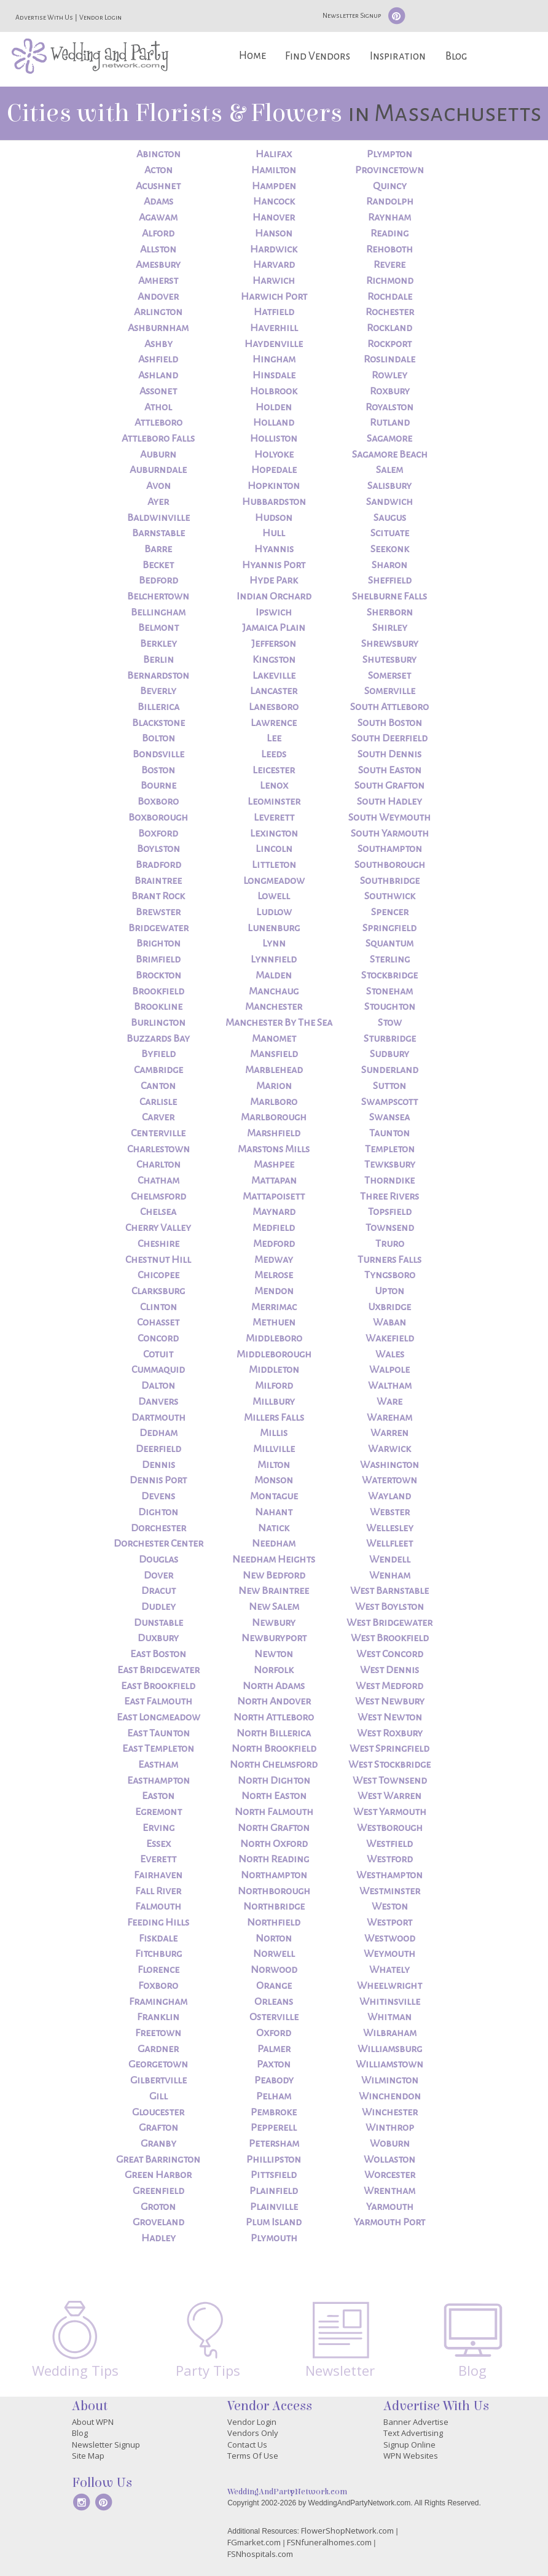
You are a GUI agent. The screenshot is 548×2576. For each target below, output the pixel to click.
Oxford (273, 2033)
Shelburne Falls (389, 596)
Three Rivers (389, 1196)
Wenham (389, 1575)
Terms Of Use (252, 2455)
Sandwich (389, 501)
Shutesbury (389, 659)
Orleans (273, 2001)
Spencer (390, 912)
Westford (390, 1859)
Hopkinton (274, 485)
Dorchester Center (158, 1543)
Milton (273, 1464)
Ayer (158, 501)
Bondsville (158, 754)
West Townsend (390, 1780)
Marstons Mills (274, 1149)
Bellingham (158, 612)
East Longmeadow (158, 1717)
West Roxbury (390, 1733)
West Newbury (390, 1701)
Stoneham (389, 991)
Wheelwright (389, 1985)
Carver (158, 1117)
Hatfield (274, 312)
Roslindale (389, 359)
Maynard (274, 1211)
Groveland (158, 2222)
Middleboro (274, 1338)
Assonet (158, 391)
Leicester (273, 770)
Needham (274, 1543)
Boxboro (158, 801)
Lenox (274, 785)
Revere (389, 264)
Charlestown (158, 1149)
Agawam (158, 217)
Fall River (158, 1891)
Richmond (389, 280)
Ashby (158, 343)
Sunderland (389, 1069)
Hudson (273, 517)
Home (252, 55)
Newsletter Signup (352, 15)
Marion (274, 1085)
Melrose (273, 1275)
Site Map (88, 2455)
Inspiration (398, 56)
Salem (389, 469)
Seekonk (389, 549)
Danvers (158, 1401)
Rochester (390, 312)
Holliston (273, 438)
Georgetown (158, 2064)
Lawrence (274, 722)
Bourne (158, 785)
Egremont (158, 1811)
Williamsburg (390, 2049)
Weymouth (389, 1953)
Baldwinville (158, 517)
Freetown (158, 2033)
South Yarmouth (390, 833)
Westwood (389, 1938)
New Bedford (274, 1575)
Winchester (390, 2112)
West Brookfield (390, 1638)
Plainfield (273, 2190)
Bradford (158, 864)
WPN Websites (410, 2455)
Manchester (273, 1006)
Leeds (273, 754)
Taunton (389, 1133)
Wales (389, 1354)
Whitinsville (389, 2001)
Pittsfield (274, 2174)
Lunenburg (274, 928)
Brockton (158, 975)
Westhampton (389, 1875)
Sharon (389, 565)
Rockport (389, 343)
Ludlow (274, 912)
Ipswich (274, 612)
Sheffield (390, 580)
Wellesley (389, 1528)
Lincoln (274, 848)
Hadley (158, 2238)
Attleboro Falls (158, 438)
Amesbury (158, 264)
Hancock (274, 201)
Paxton (274, 2064)
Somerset (389, 675)
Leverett (274, 817)
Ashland (158, 375)
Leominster (274, 801)
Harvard (274, 264)
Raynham (389, 217)
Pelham (273, 2096)
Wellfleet (389, 1543)
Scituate (389, 533)
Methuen (274, 1322)
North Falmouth (274, 1811)
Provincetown (389, 170)
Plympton (389, 154)
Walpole (389, 1369)
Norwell (274, 1953)
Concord (158, 1338)
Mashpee (274, 1164)
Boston (158, 770)
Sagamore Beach (390, 454)
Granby (158, 2143)
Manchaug (274, 991)
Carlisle (158, 1101)
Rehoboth (389, 249)
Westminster (389, 1891)
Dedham (158, 1432)
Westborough (390, 1827)
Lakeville (274, 675)
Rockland (389, 328)
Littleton (274, 864)
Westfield (389, 1843)
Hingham (274, 359)
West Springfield (389, 1748)
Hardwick (273, 249)
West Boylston (389, 1606)
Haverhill (274, 328)
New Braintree (273, 1590)
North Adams (274, 1686)
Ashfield (158, 359)
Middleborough (274, 1354)
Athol (158, 407)
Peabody (274, 2080)
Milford (274, 1385)
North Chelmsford (274, 1764)
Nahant (273, 1512)
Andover (158, 296)
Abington (158, 154)
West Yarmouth (389, 1811)
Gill (158, 2096)
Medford (274, 1243)
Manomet (274, 1038)
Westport (389, 1922)
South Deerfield (389, 738)
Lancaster (273, 691)
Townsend (390, 1227)
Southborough (389, 864)
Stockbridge (389, 975)
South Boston (390, 722)
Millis (274, 1432)
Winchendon (390, 2096)
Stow (390, 1022)
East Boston (158, 1654)
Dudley (158, 1606)
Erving (158, 1827)
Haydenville (274, 343)
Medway (273, 1259)
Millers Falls (274, 1417)
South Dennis (389, 754)
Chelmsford (158, 1196)
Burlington (158, 1022)
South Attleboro (389, 706)
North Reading (273, 1859)
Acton (158, 170)
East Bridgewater (158, 1670)
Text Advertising (413, 2432)
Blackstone (158, 722)
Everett (158, 1859)
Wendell (389, 1559)
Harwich (273, 280)
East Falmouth (158, 1701)
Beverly (158, 691)
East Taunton (158, 1733)
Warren (389, 1432)
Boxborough (158, 817)
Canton (158, 1085)
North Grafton (274, 1827)
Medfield (273, 1227)
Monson (273, 1480)
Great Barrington (158, 2159)
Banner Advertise (415, 2421)
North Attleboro (273, 1717)
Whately (389, 1969)
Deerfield (158, 1448)
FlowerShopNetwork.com (347, 2530)
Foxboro (158, 1985)
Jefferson (273, 643)
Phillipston (273, 2159)
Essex (158, 1843)
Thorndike (389, 1180)
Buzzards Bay (158, 1038)
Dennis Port (158, 1480)
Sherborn (390, 612)
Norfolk (274, 1670)
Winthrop (390, 2127)
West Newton (390, 1717)
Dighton (158, 1512)
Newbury (274, 1622)
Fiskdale (158, 1938)
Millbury (273, 1401)
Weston (390, 1906)
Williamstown (389, 2064)
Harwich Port (274, 296)
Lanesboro (274, 706)
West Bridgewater (389, 1622)
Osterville (274, 2017)
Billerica (158, 706)
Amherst (158, 280)
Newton (273, 1654)
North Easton (274, 1795)
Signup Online (409, 2444)
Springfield (389, 928)
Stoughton (389, 1006)
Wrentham (389, 2190)
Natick (273, 1528)
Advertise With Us (44, 17)
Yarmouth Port (389, 2222)
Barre (158, 549)
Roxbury (390, 391)
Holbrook (273, 391)
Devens (158, 1496)
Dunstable (158, 1622)
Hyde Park (273, 580)
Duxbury (158, 1638)
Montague (274, 1496)
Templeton (390, 1149)
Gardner (158, 2049)
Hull (273, 533)
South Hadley (389, 801)
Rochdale (389, 296)
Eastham (158, 1764)
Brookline (158, 1006)
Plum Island (274, 2222)
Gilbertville (158, 2080)
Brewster (158, 912)
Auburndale (158, 469)
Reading (389, 233)
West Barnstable (389, 1590)
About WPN (93, 2421)
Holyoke (274, 454)
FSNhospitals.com (260, 2553)
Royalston (389, 407)
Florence (158, 1969)
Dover (158, 1575)
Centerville (158, 1133)
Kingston (274, 659)
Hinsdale (274, 375)
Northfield (273, 1922)
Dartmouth (158, 1417)
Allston (158, 249)
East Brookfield (158, 1686)
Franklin (158, 2017)
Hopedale (274, 469)
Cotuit (158, 1354)
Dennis (158, 1464)
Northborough (274, 1891)
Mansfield (274, 1054)
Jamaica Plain (273, 627)
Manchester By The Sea (278, 1022)
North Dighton (274, 1780)
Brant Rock (158, 896)
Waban (389, 1322)
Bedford (158, 580)
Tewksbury (389, 1164)
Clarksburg (158, 1291)
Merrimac (274, 1307)
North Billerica (274, 1733)
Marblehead (274, 1069)
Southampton (390, 848)
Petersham (274, 2143)
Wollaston (389, 2159)
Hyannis (274, 549)
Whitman (389, 2017)
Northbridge (274, 1906)
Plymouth (274, 2238)
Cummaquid (158, 1369)
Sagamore (389, 438)
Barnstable (158, 533)
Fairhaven (158, 1875)
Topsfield (390, 1211)
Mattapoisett (274, 1196)
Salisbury (389, 485)
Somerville (389, 691)
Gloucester (158, 2112)
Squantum (389, 943)
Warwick (389, 1448)
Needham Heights (273, 1559)
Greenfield (158, 2190)
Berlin (158, 659)
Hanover (273, 217)
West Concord (389, 1654)
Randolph (389, 201)
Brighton (158, 943)
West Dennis (389, 1670)
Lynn (274, 943)
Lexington (274, 833)
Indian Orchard (274, 596)
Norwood (274, 1969)
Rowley (389, 375)
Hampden (274, 186)
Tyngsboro (389, 1275)
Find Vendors (317, 56)
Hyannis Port (273, 565)
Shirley (389, 627)
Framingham (158, 2001)
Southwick (389, 896)
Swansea (389, 1117)
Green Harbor (158, 2174)
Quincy (390, 186)
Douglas (158, 1559)
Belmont (158, 627)
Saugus (390, 517)
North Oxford (274, 1843)
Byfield (158, 1054)
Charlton (158, 1164)
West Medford (389, 1686)
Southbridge (390, 880)
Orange (274, 1985)
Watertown (389, 1480)
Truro (389, 1243)
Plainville (274, 2206)
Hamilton (273, 170)
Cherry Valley (158, 1227)
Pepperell (274, 2127)
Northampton (274, 1875)
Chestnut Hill (158, 1259)
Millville (274, 1448)
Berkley (158, 643)
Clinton (158, 1307)
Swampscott (389, 1101)
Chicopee (158, 1275)
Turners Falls (389, 1259)
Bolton (158, 738)
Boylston (158, 848)
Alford (158, 233)
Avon (158, 485)
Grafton (158, 2127)
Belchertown (158, 596)
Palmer (274, 2049)
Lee (274, 738)
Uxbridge (389, 1307)
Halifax (274, 154)
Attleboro (158, 422)
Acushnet (158, 186)
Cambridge (158, 1069)
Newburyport (274, 1638)
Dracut (158, 1590)
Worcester (389, 2174)
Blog (456, 56)
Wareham (389, 1417)
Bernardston (158, 675)
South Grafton (389, 785)
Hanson (273, 233)
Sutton (389, 1085)
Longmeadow (274, 880)
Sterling (390, 959)
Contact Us (247, 2444)
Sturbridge (390, 1038)
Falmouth (158, 1906)
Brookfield (158, 991)
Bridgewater (158, 928)
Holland (273, 422)
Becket (158, 565)
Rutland (390, 422)
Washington (389, 1464)
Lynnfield (274, 959)
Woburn (390, 2143)
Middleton (274, 1369)
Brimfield (158, 959)
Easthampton (158, 1780)
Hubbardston (274, 501)
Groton (158, 2206)
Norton (274, 1938)
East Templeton (158, 1748)
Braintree (158, 880)
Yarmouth (389, 2206)
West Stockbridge (389, 1764)
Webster (390, 1512)
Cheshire (158, 1243)
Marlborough (274, 1117)
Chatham (158, 1180)
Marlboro (273, 1101)
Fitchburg (158, 1953)
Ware (389, 1401)
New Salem (274, 1606)
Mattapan (274, 1180)
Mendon (274, 1291)
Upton (389, 1291)
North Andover (274, 1701)
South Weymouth (389, 817)
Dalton (158, 1385)
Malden (274, 975)
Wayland (389, 1496)
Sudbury (389, 1054)
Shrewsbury (389, 643)
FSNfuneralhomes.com (329, 2542)
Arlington (158, 312)
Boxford (158, 833)
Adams (158, 201)
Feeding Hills (158, 1922)
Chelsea (158, 1211)
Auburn (158, 454)
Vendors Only (252, 2432)
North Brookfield (274, 1748)
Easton (158, 1795)
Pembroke (274, 2112)
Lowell (273, 896)
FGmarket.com (254, 2542)
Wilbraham (390, 2033)
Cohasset (158, 1322)
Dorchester (158, 1528)
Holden (274, 407)
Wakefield (390, 1338)
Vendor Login (100, 17)
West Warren (389, 1795)
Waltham (390, 1385)
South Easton (389, 770)
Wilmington (389, 2080)
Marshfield (273, 1133)
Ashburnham (158, 328)
